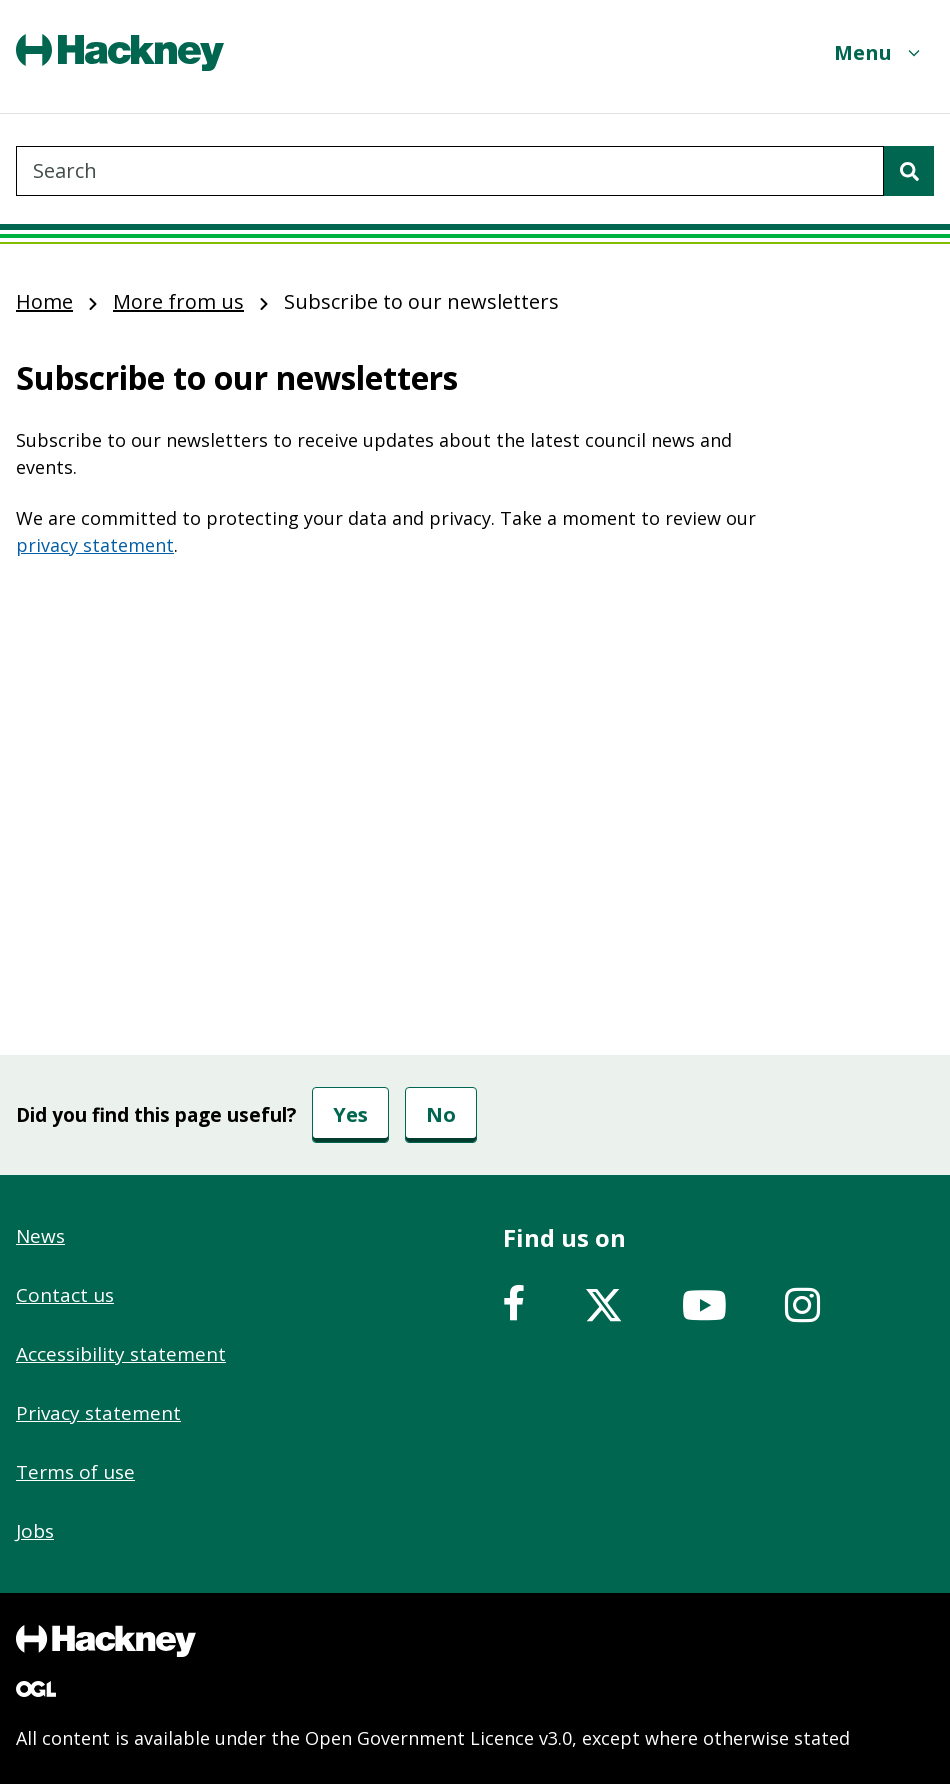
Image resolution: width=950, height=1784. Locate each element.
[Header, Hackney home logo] (120, 52)
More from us (178, 301)
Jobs (35, 1531)
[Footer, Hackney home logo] (106, 1641)
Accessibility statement (121, 1354)
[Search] (909, 171)
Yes (350, 1114)
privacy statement (95, 545)
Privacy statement (98, 1413)
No (441, 1114)
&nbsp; (400, 741)
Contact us (65, 1295)
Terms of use (75, 1472)
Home (44, 301)
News (40, 1236)
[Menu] (879, 52)
